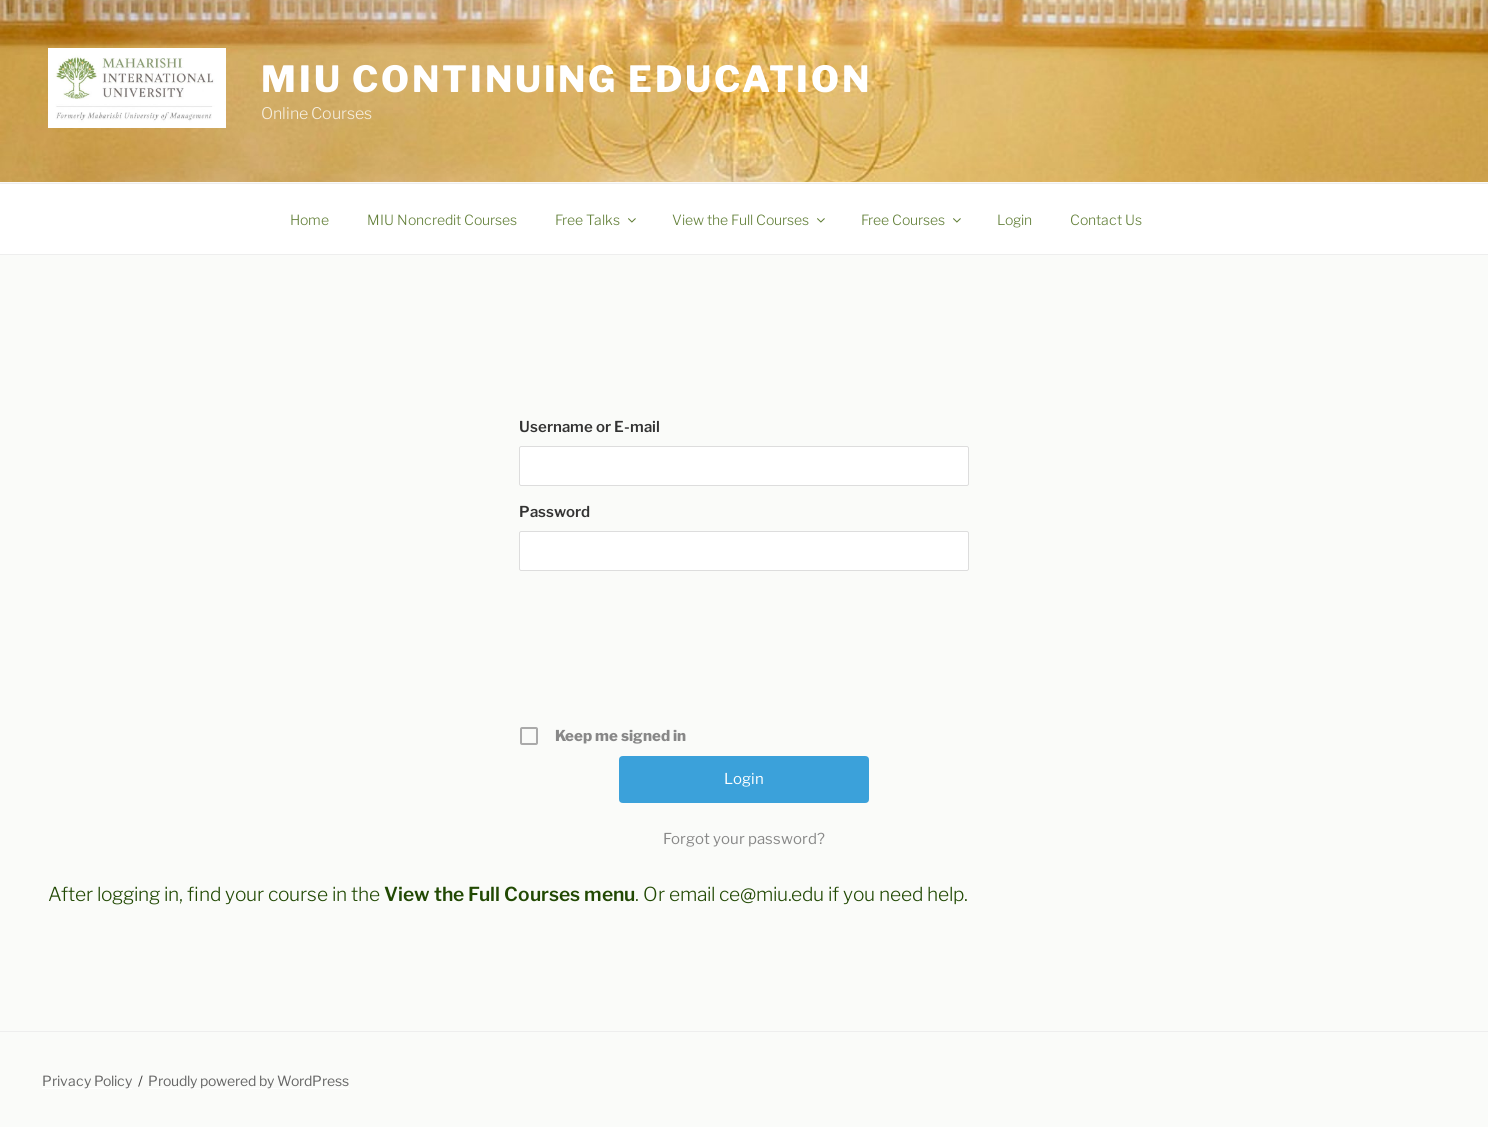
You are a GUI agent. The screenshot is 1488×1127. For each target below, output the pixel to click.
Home (309, 219)
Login (1014, 219)
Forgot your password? (744, 839)
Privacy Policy (87, 1080)
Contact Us (1106, 219)
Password (554, 512)
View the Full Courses (750, 219)
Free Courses (912, 219)
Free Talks (597, 219)
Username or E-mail (589, 427)
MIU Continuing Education (566, 79)
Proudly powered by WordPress (248, 1080)
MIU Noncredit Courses (442, 219)
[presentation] (746, 655)
